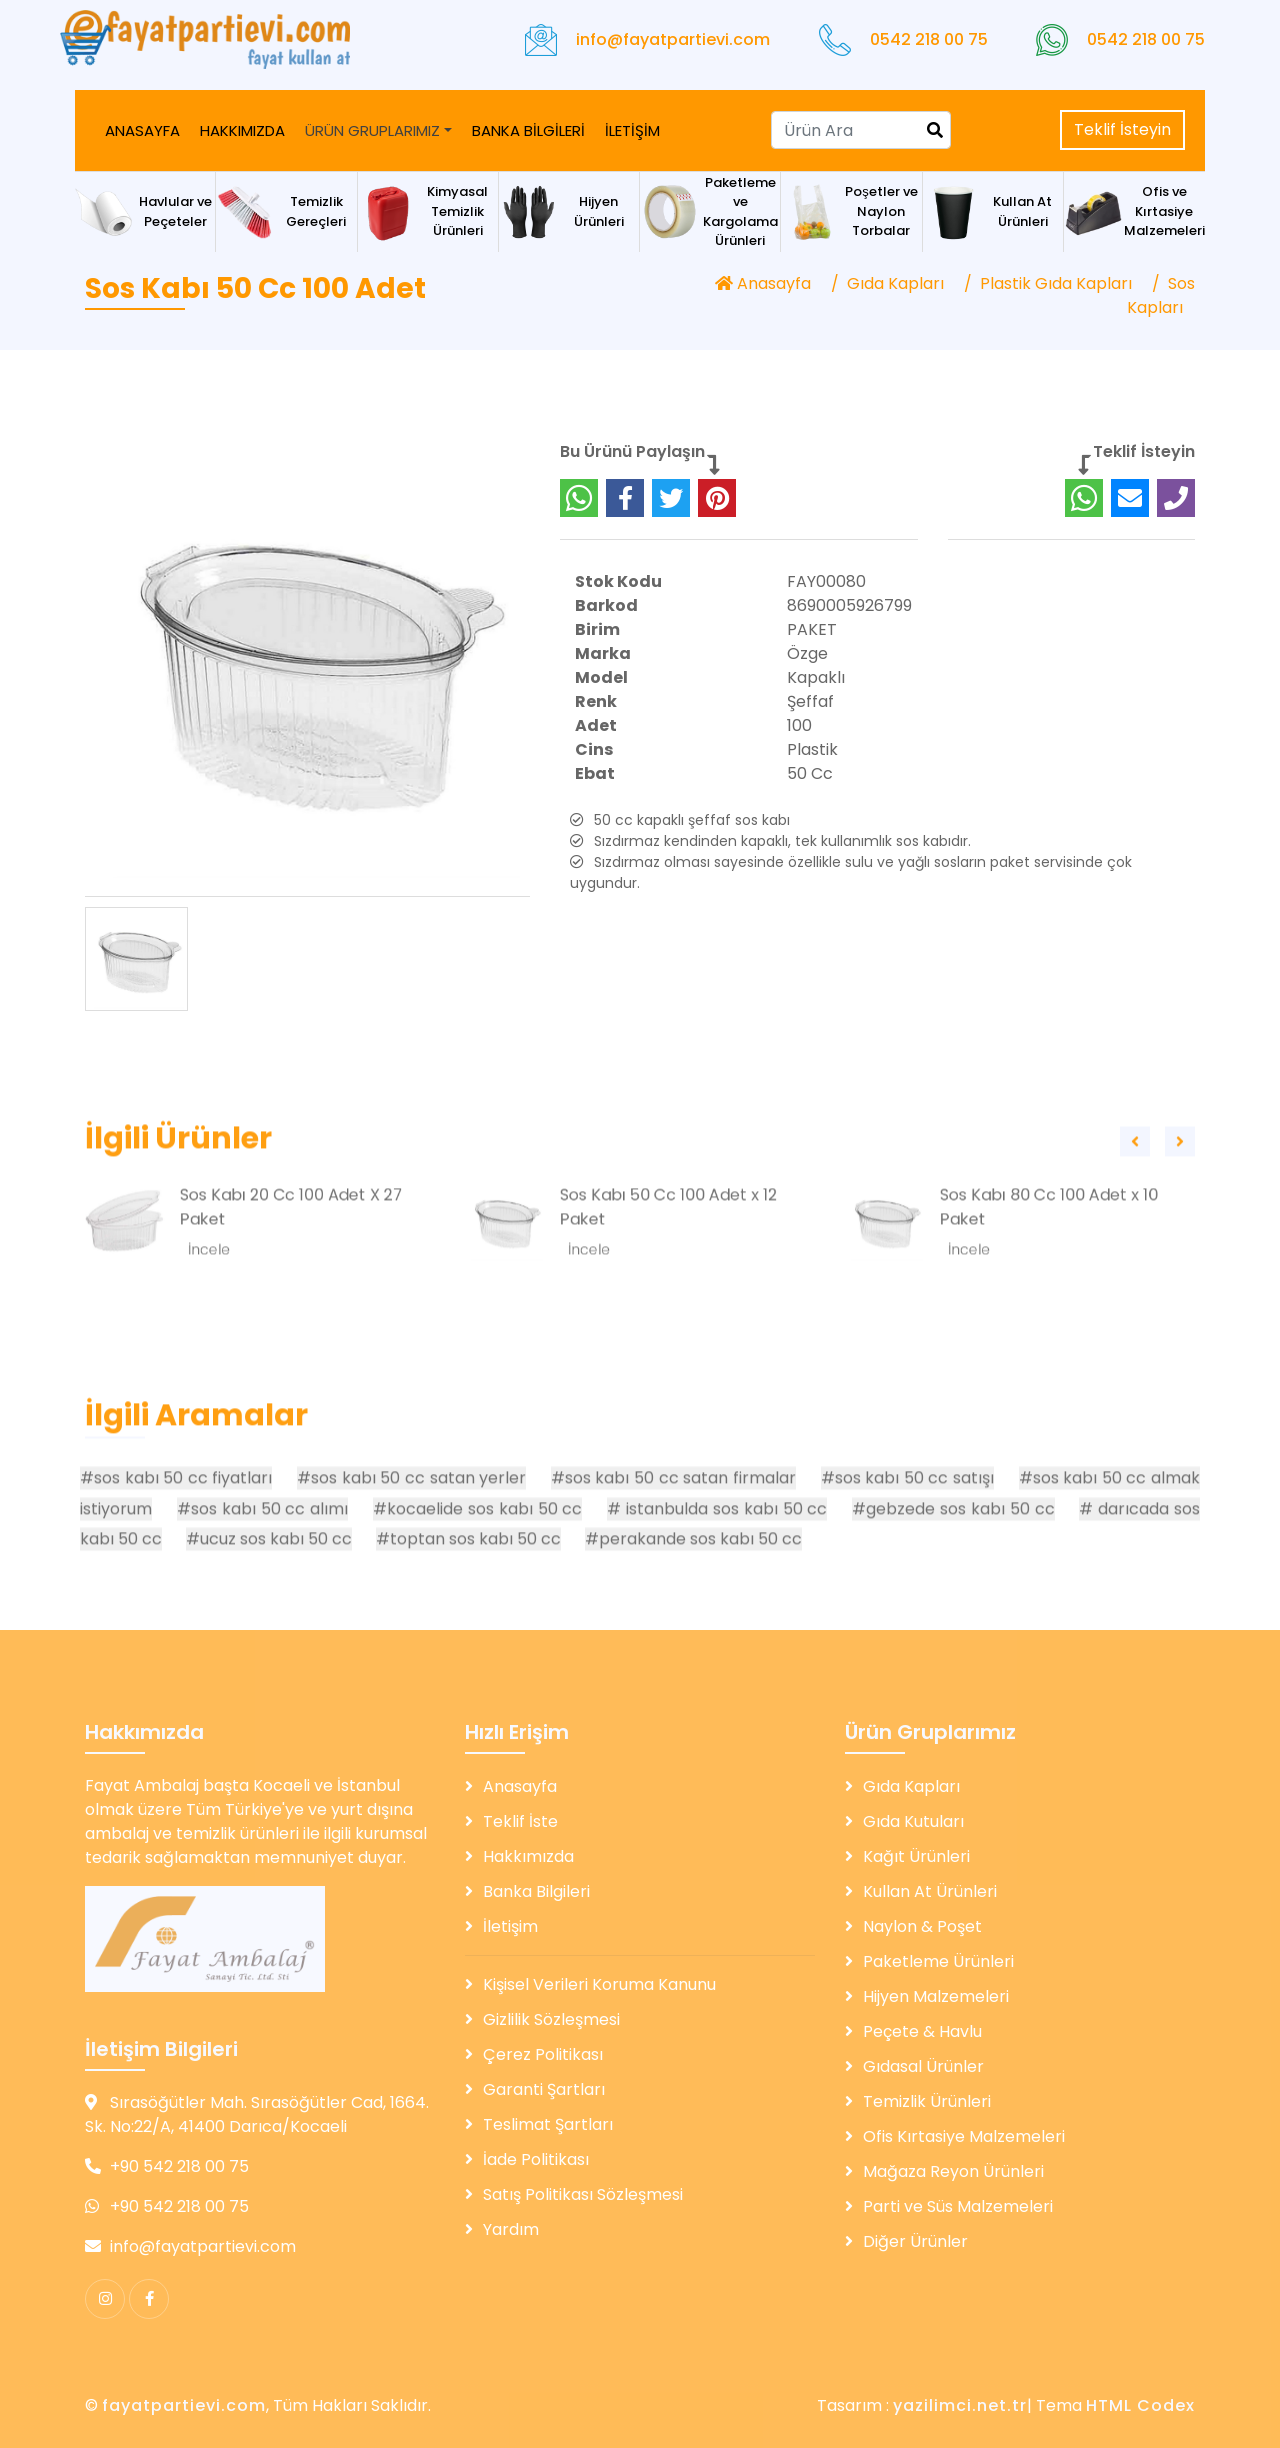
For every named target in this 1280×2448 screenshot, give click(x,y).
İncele (209, 1328)
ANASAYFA (142, 130)
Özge (807, 730)
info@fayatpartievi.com (673, 39)
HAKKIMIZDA (242, 130)
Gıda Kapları (895, 283)
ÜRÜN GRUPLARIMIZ (372, 130)
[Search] (861, 130)
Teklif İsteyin (1122, 129)
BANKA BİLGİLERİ (528, 130)
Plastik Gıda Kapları (1056, 283)
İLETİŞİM (632, 130)
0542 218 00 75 (929, 39)
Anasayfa (763, 283)
